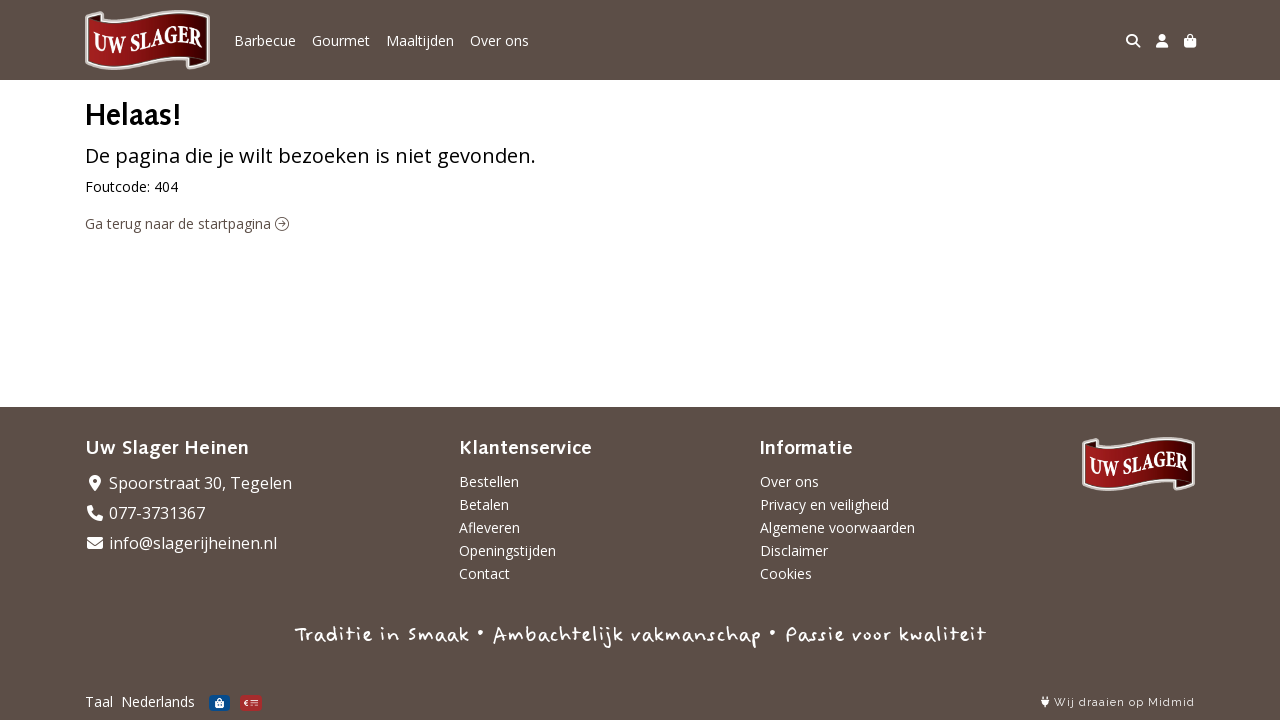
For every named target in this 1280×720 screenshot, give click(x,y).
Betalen (484, 504)
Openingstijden (507, 550)
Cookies (786, 573)
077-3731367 (145, 513)
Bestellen (489, 481)
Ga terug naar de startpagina (187, 223)
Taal (99, 701)
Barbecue (265, 40)
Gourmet (341, 40)
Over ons (499, 40)
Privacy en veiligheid (824, 504)
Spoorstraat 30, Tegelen (188, 483)
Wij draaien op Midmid (1118, 702)
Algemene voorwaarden (837, 527)
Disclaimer (794, 550)
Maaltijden (420, 40)
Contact (484, 573)
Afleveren (489, 527)
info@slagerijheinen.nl (181, 543)
